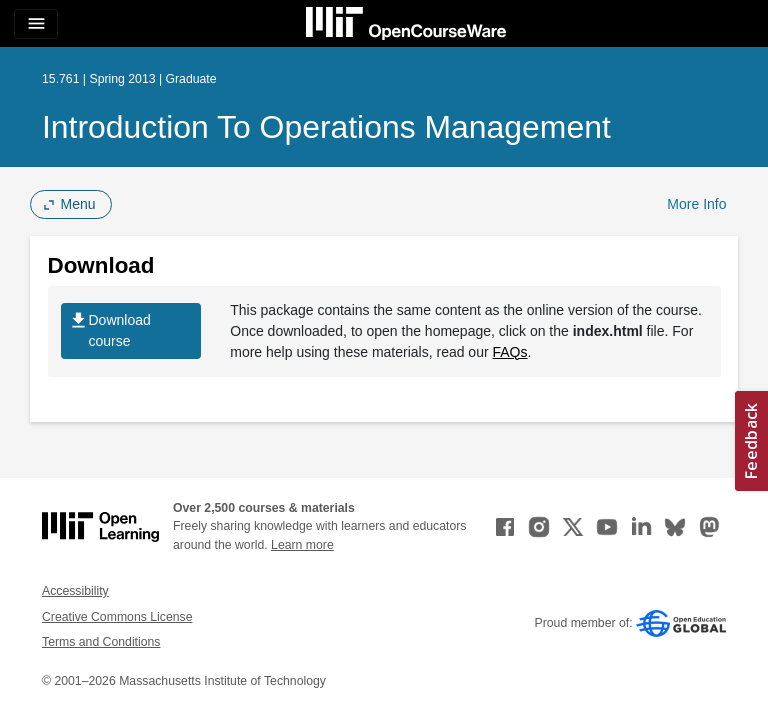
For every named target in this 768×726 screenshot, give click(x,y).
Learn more (302, 545)
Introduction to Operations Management (326, 127)
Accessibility (75, 591)
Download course (109, 331)
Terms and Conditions (101, 642)
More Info (696, 204)
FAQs (510, 352)
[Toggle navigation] (36, 24)
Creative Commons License (117, 617)
